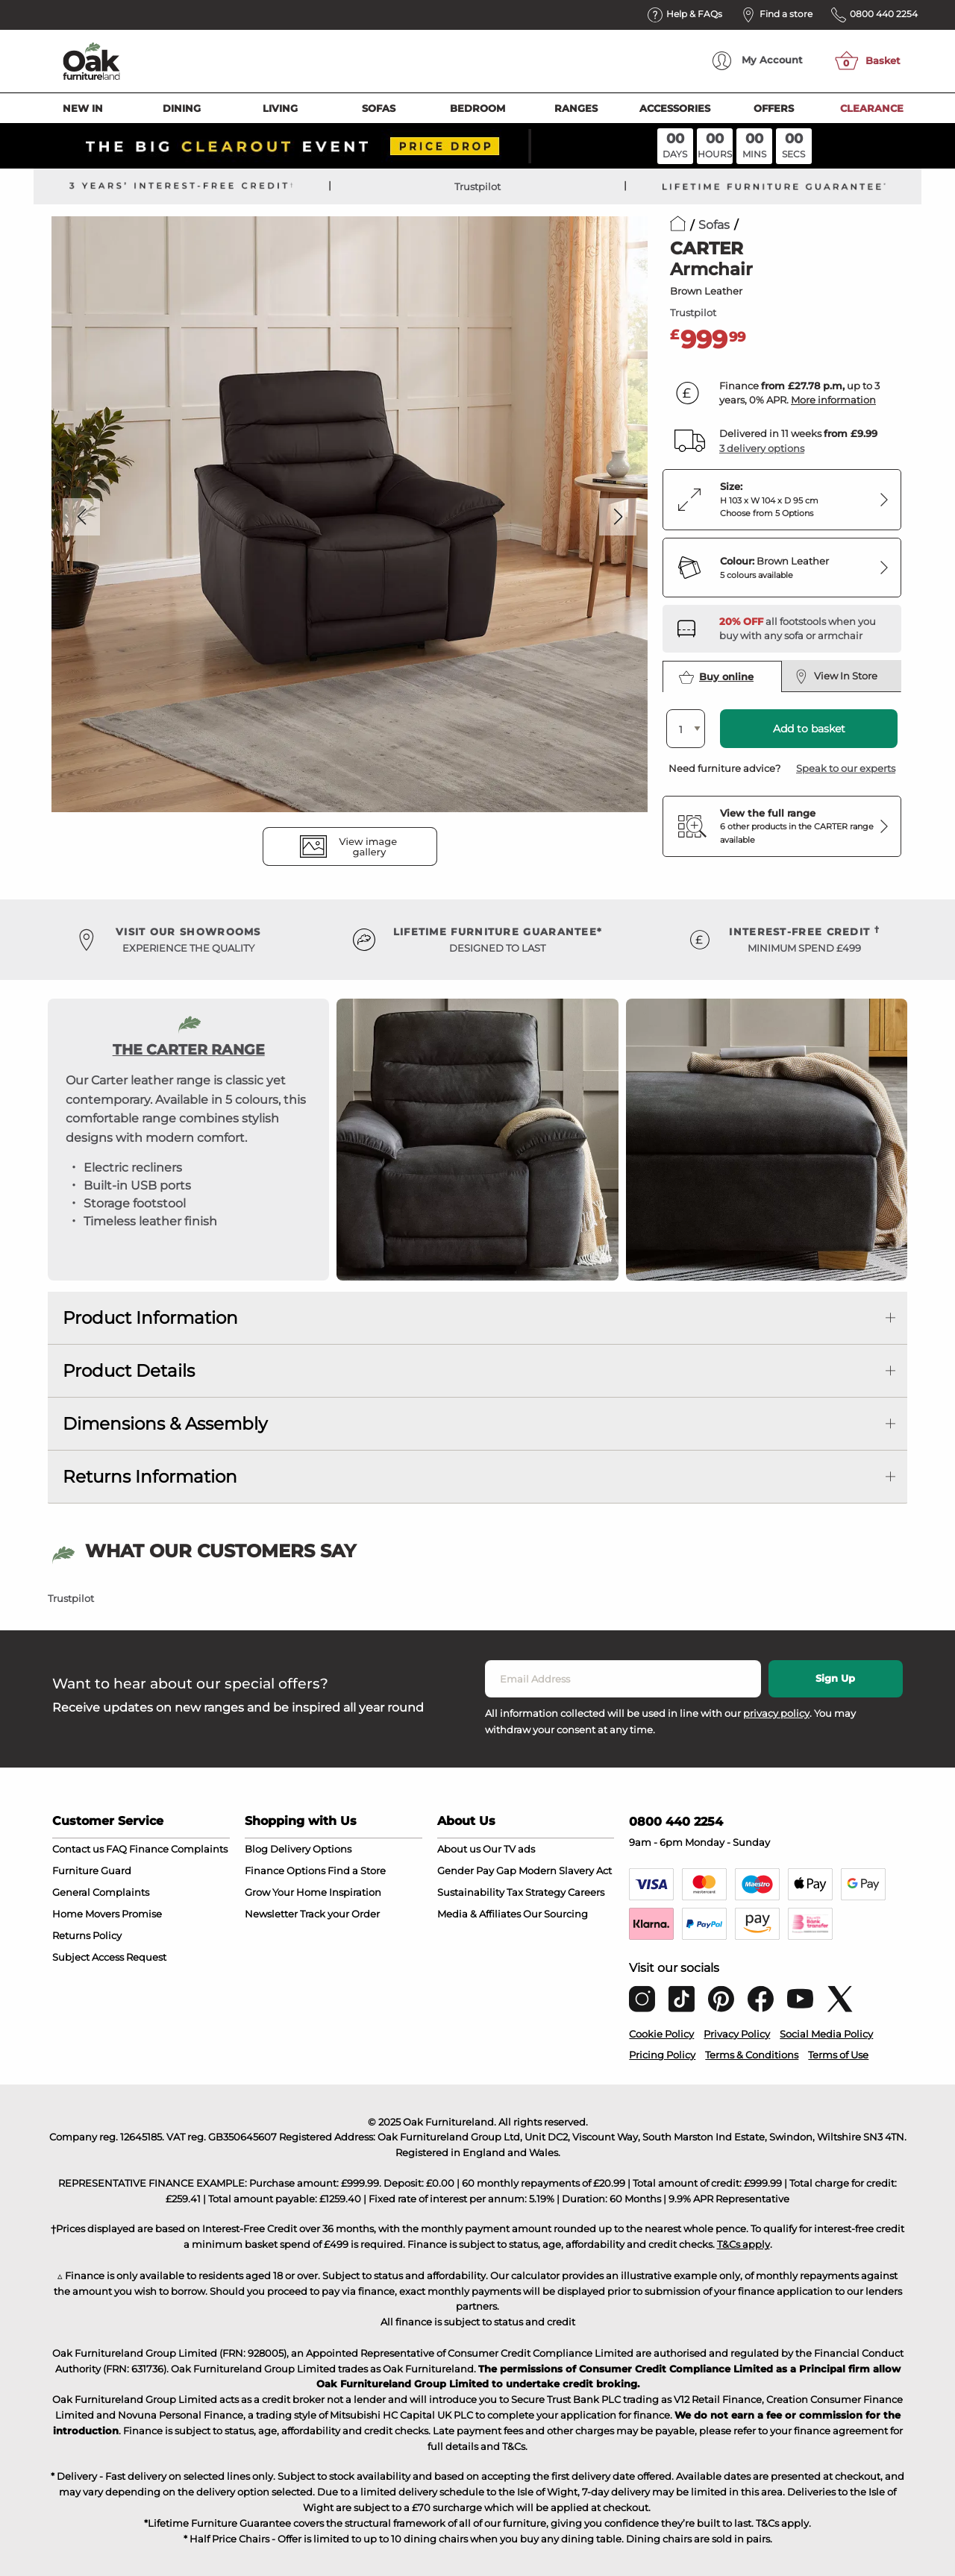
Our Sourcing (555, 1914)
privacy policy (776, 1713)
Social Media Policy (826, 2034)
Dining (182, 108)
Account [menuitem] (758, 60)
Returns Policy (87, 1935)
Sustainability (470, 1892)
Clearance (872, 108)
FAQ (116, 1849)
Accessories (674, 108)
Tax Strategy (536, 1892)
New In (83, 108)
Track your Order (340, 1914)
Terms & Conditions (751, 2055)
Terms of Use (838, 2055)
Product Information (150, 1317)
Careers (586, 1892)
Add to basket (809, 728)
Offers (774, 108)
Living (280, 108)
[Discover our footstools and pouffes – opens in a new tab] (804, 629)
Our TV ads (509, 1849)
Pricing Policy (662, 2055)
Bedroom (477, 108)
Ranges (576, 108)
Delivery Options (310, 1849)
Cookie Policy (661, 2034)
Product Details (129, 1370)
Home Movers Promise (107, 1914)
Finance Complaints (178, 1849)
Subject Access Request (109, 1957)
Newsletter (271, 1914)
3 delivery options (761, 448)
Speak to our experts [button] (845, 768)
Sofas (378, 108)
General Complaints (100, 1892)
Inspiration (355, 1892)
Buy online (716, 677)
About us (458, 1849)
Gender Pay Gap (476, 1870)
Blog (256, 1849)
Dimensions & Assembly (165, 1423)
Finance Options (285, 1870)
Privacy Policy (737, 2034)
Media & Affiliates (479, 1914)
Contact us (78, 1849)
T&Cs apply (743, 2244)
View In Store (836, 676)
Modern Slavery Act (565, 1870)
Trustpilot (477, 186)
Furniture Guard (91, 1870)
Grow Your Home (286, 1892)
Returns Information (150, 1476)
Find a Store (357, 1870)
